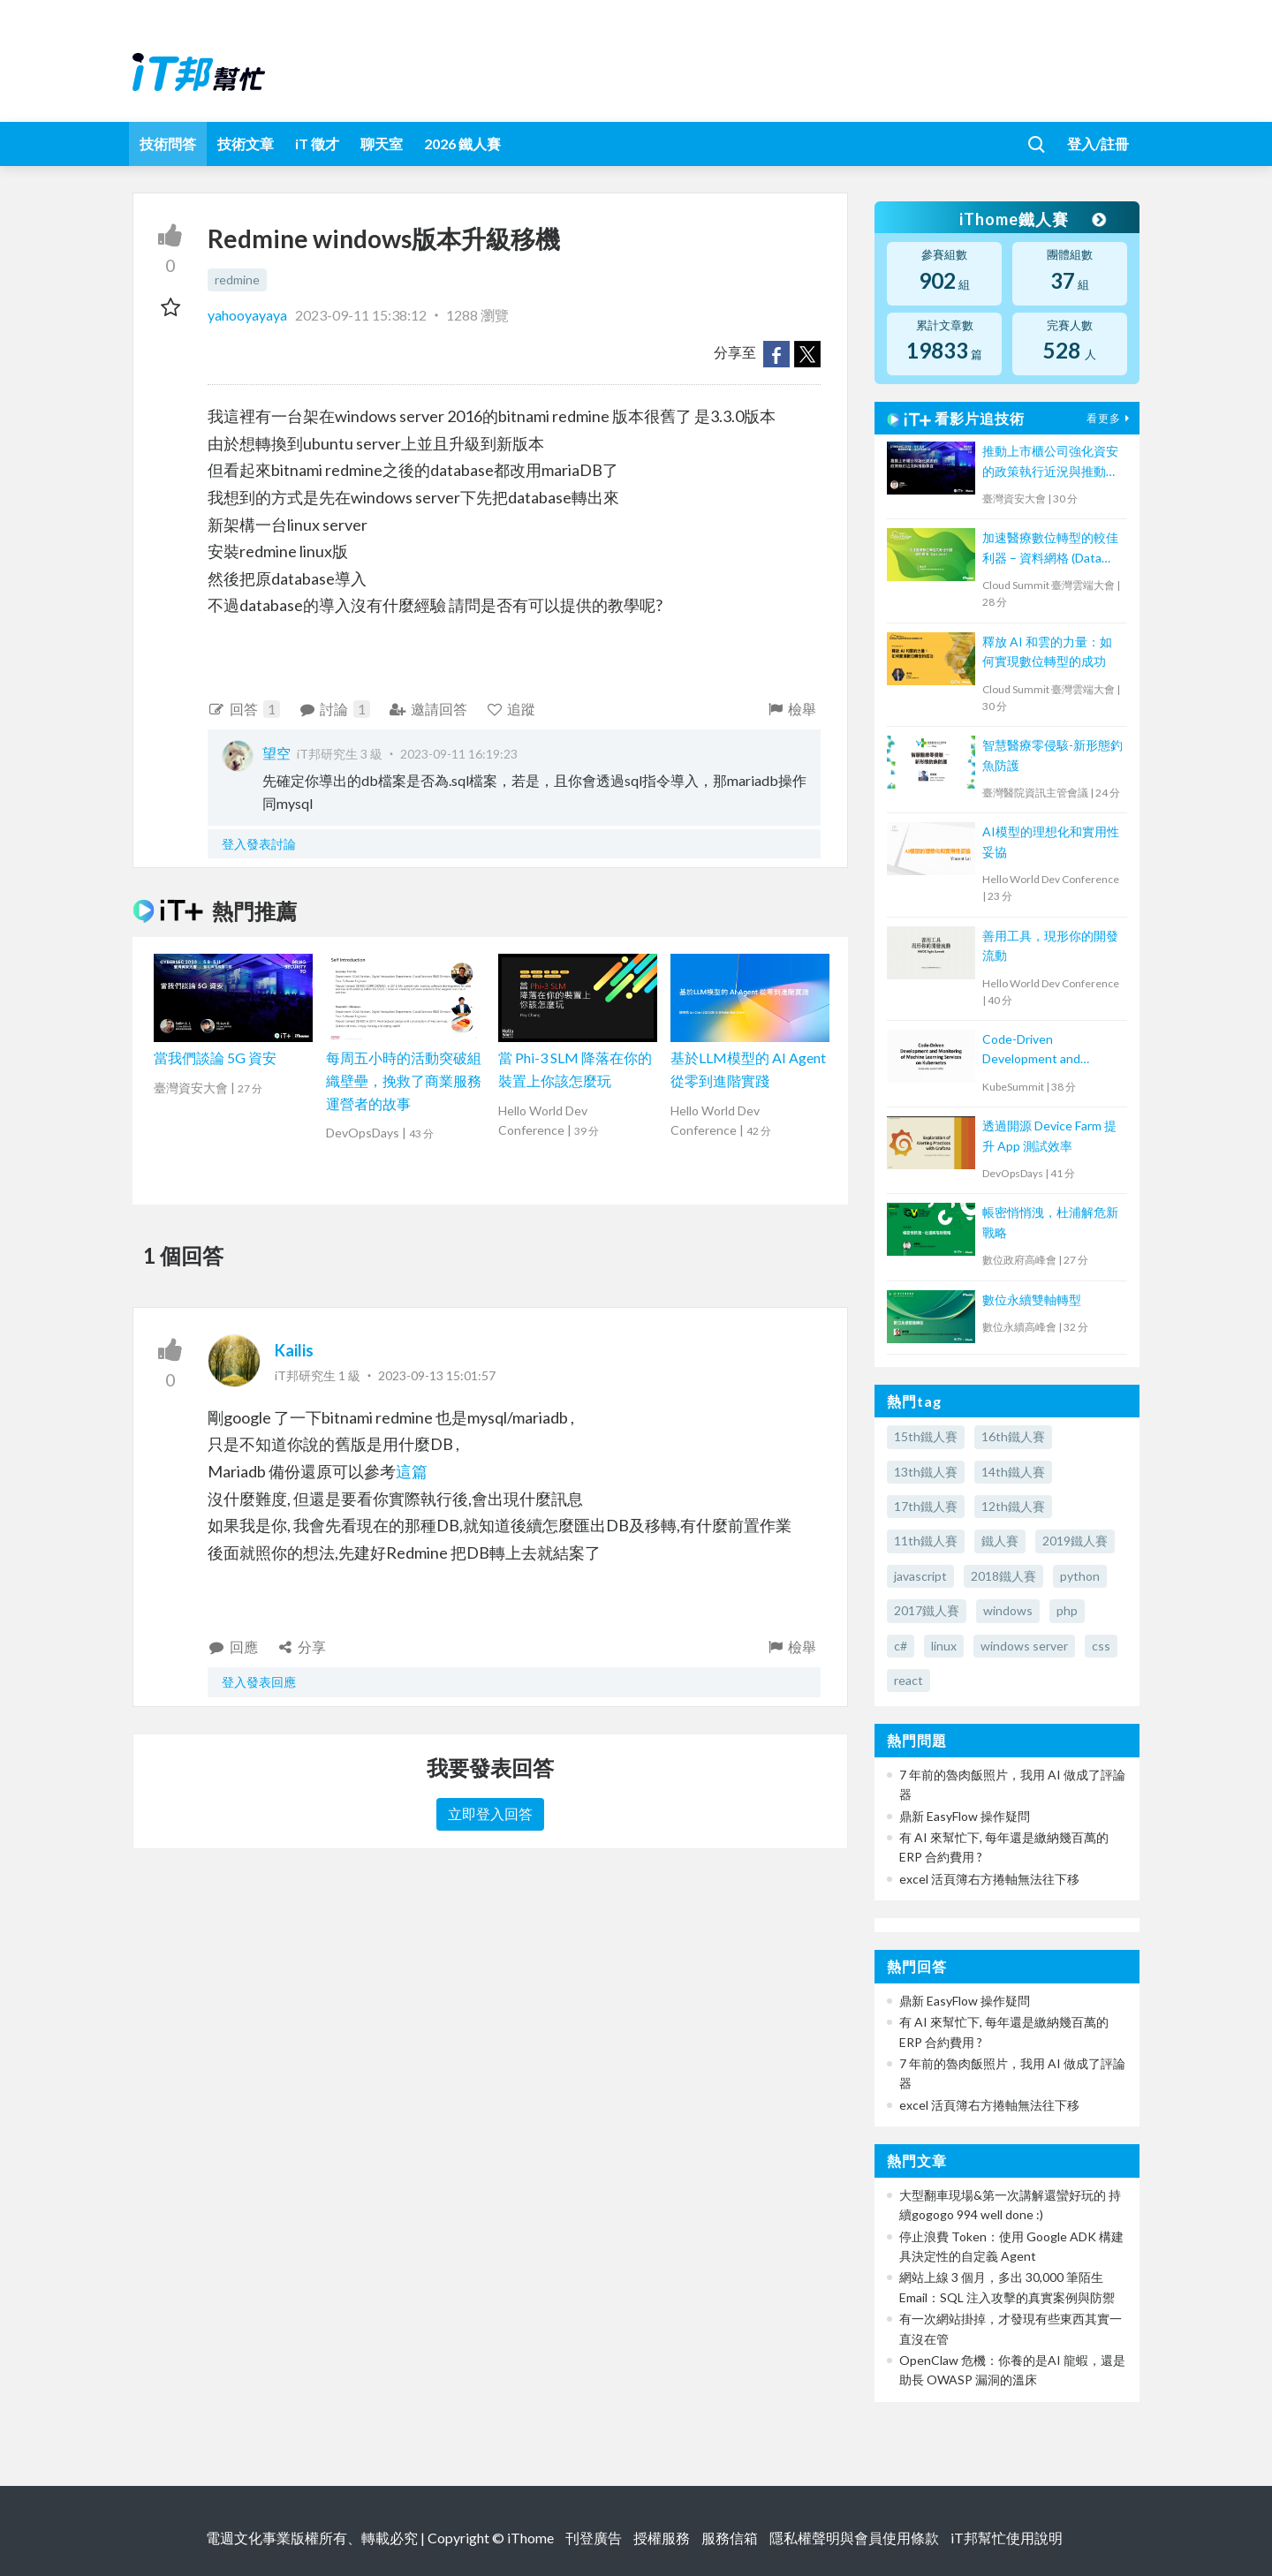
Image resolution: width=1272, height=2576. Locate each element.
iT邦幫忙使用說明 (1006, 2537)
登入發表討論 (259, 843)
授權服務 (661, 2537)
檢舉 (791, 708)
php (1067, 1610)
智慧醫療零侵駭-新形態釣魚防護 (1052, 754)
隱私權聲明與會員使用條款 (854, 2537)
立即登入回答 (490, 1813)
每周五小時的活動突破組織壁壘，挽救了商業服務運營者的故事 (403, 1080)
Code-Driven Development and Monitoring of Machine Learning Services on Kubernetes (1044, 1050)
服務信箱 (729, 2537)
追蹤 (511, 708)
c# (900, 1645)
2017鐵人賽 (926, 1610)
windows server (1024, 1645)
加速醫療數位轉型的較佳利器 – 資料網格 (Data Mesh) (1050, 549)
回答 (244, 709)
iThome (530, 2537)
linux (944, 1645)
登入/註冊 (1098, 143)
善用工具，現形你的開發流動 (1050, 945)
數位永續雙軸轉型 (1031, 1299)
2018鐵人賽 (1003, 1575)
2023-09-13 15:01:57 (437, 1375)
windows (1008, 1610)
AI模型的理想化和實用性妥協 (1050, 841)
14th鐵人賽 (1013, 1471)
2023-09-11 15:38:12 (361, 314)
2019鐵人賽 (1075, 1540)
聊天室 (381, 143)
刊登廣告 (593, 2537)
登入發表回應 (259, 1681)
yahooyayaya (249, 314)
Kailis (294, 1350)
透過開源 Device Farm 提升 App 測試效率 (1049, 1135)
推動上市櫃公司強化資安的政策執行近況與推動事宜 (1050, 462)
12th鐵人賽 (1013, 1506)
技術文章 (245, 143)
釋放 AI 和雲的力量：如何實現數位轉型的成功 (1047, 651)
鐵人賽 (999, 1540)
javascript (920, 1575)
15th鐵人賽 (926, 1436)
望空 (276, 752)
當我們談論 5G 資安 (215, 1057)
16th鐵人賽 (1013, 1436)
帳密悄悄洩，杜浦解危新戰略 (1050, 1222)
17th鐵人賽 (926, 1506)
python (1080, 1575)
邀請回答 (428, 708)
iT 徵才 (317, 143)
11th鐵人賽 (926, 1540)
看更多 (1110, 418)
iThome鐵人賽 (1031, 219)
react (908, 1680)
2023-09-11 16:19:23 (459, 753)
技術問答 (168, 143)
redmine (237, 279)
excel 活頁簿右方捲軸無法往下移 (989, 1878)
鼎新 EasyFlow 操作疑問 (964, 1816)
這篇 (412, 1471)
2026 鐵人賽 (462, 143)
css (1101, 1645)
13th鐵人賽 (926, 1471)
